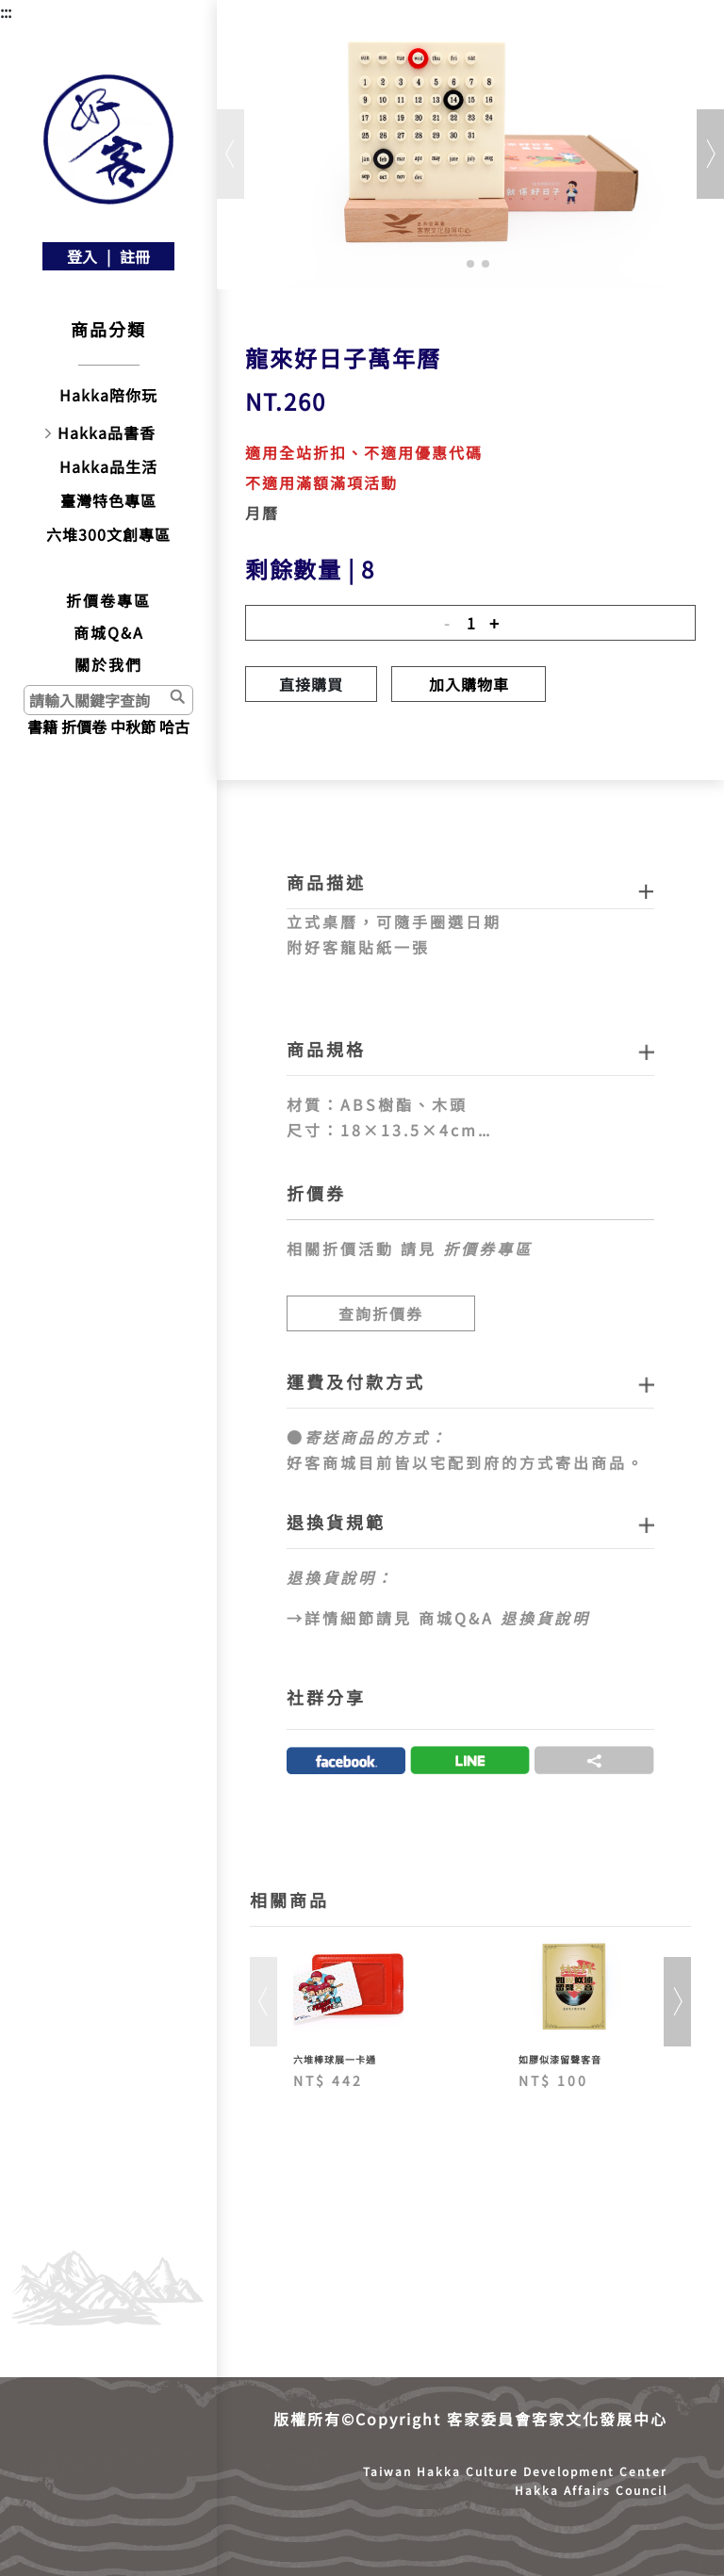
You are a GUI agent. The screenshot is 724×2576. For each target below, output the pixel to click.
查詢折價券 (380, 1313)
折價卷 (84, 726)
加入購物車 (469, 684)
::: (5, 11)
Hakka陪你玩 (108, 394)
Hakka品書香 (107, 432)
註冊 (135, 256)
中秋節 (133, 726)
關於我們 (108, 664)
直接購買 (311, 684)
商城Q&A (109, 632)
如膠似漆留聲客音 (559, 2059)
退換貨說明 (545, 1617)
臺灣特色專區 (108, 500)
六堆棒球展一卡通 (334, 2059)
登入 (82, 256)
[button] (455, 264)
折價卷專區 (108, 600)
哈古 (174, 726)
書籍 (42, 726)
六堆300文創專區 (108, 534)
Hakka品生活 (108, 466)
